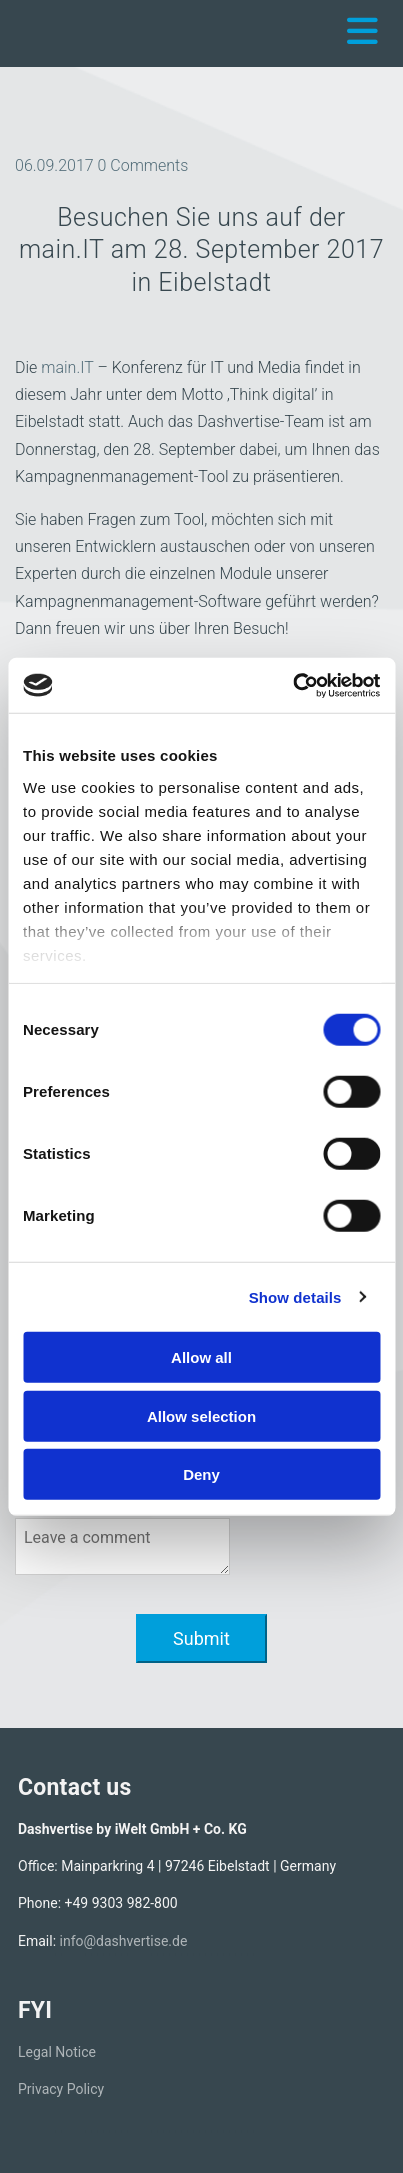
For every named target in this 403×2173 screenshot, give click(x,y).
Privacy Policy (61, 2089)
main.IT (67, 367)
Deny (201, 1474)
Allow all (201, 1357)
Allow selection (201, 1415)
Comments (143, 165)
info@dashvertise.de (124, 1941)
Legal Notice (57, 2052)
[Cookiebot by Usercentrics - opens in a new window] (292, 685)
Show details (295, 1296)
